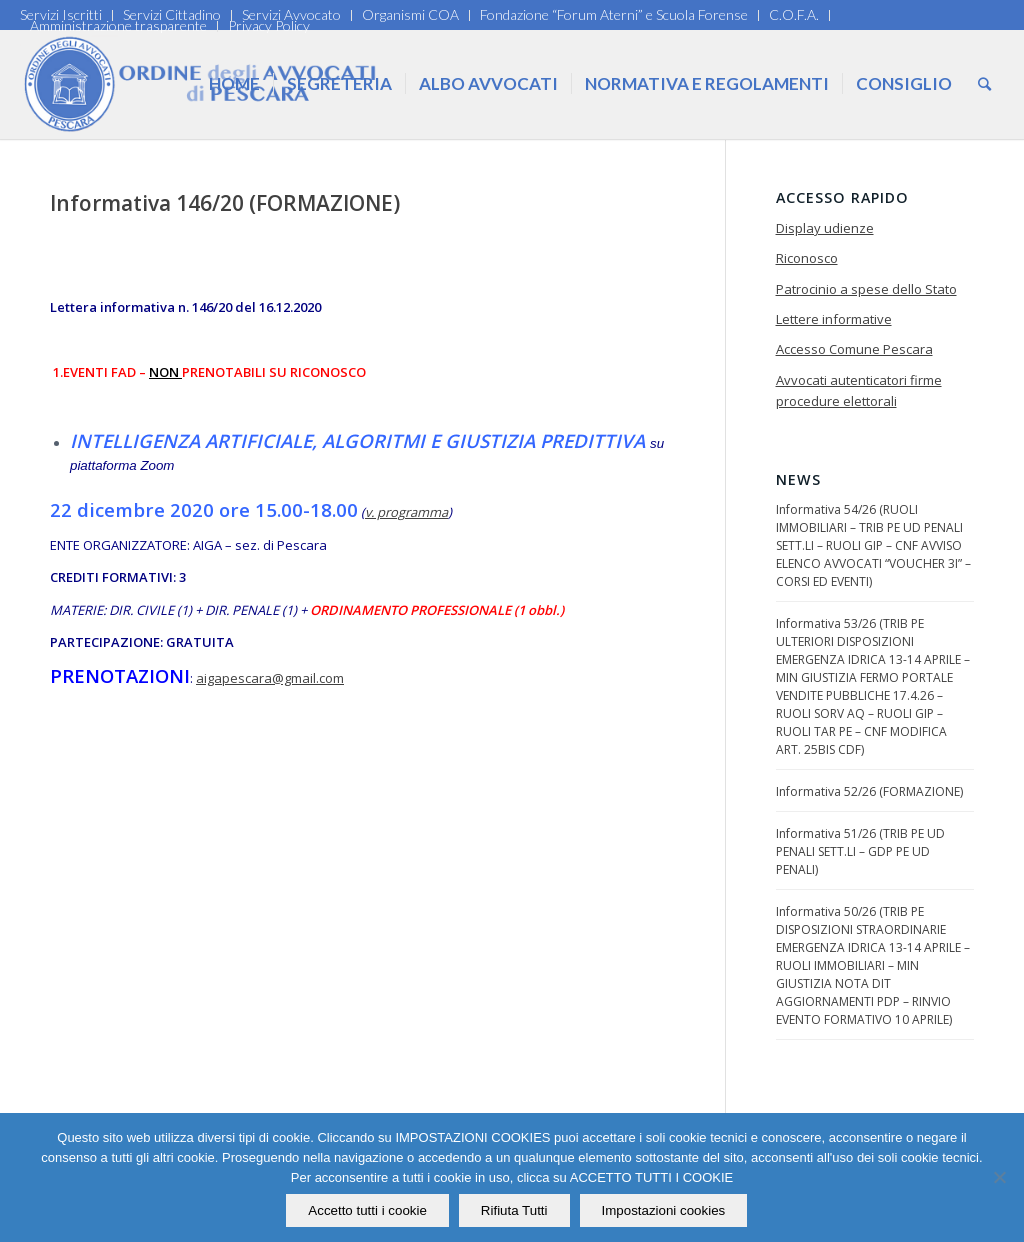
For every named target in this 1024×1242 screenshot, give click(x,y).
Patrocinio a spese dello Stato (866, 289)
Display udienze (825, 228)
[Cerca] (984, 84)
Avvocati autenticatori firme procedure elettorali (859, 390)
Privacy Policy (269, 25)
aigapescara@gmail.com (270, 678)
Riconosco (807, 258)
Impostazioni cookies (664, 1210)
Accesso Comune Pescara (854, 349)
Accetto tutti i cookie (368, 1210)
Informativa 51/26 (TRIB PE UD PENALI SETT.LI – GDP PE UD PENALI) (860, 851)
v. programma (406, 512)
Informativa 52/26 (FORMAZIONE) (869, 791)
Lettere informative (834, 319)
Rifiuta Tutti (514, 1210)
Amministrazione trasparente (118, 25)
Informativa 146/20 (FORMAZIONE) (225, 203)
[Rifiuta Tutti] (999, 1178)
